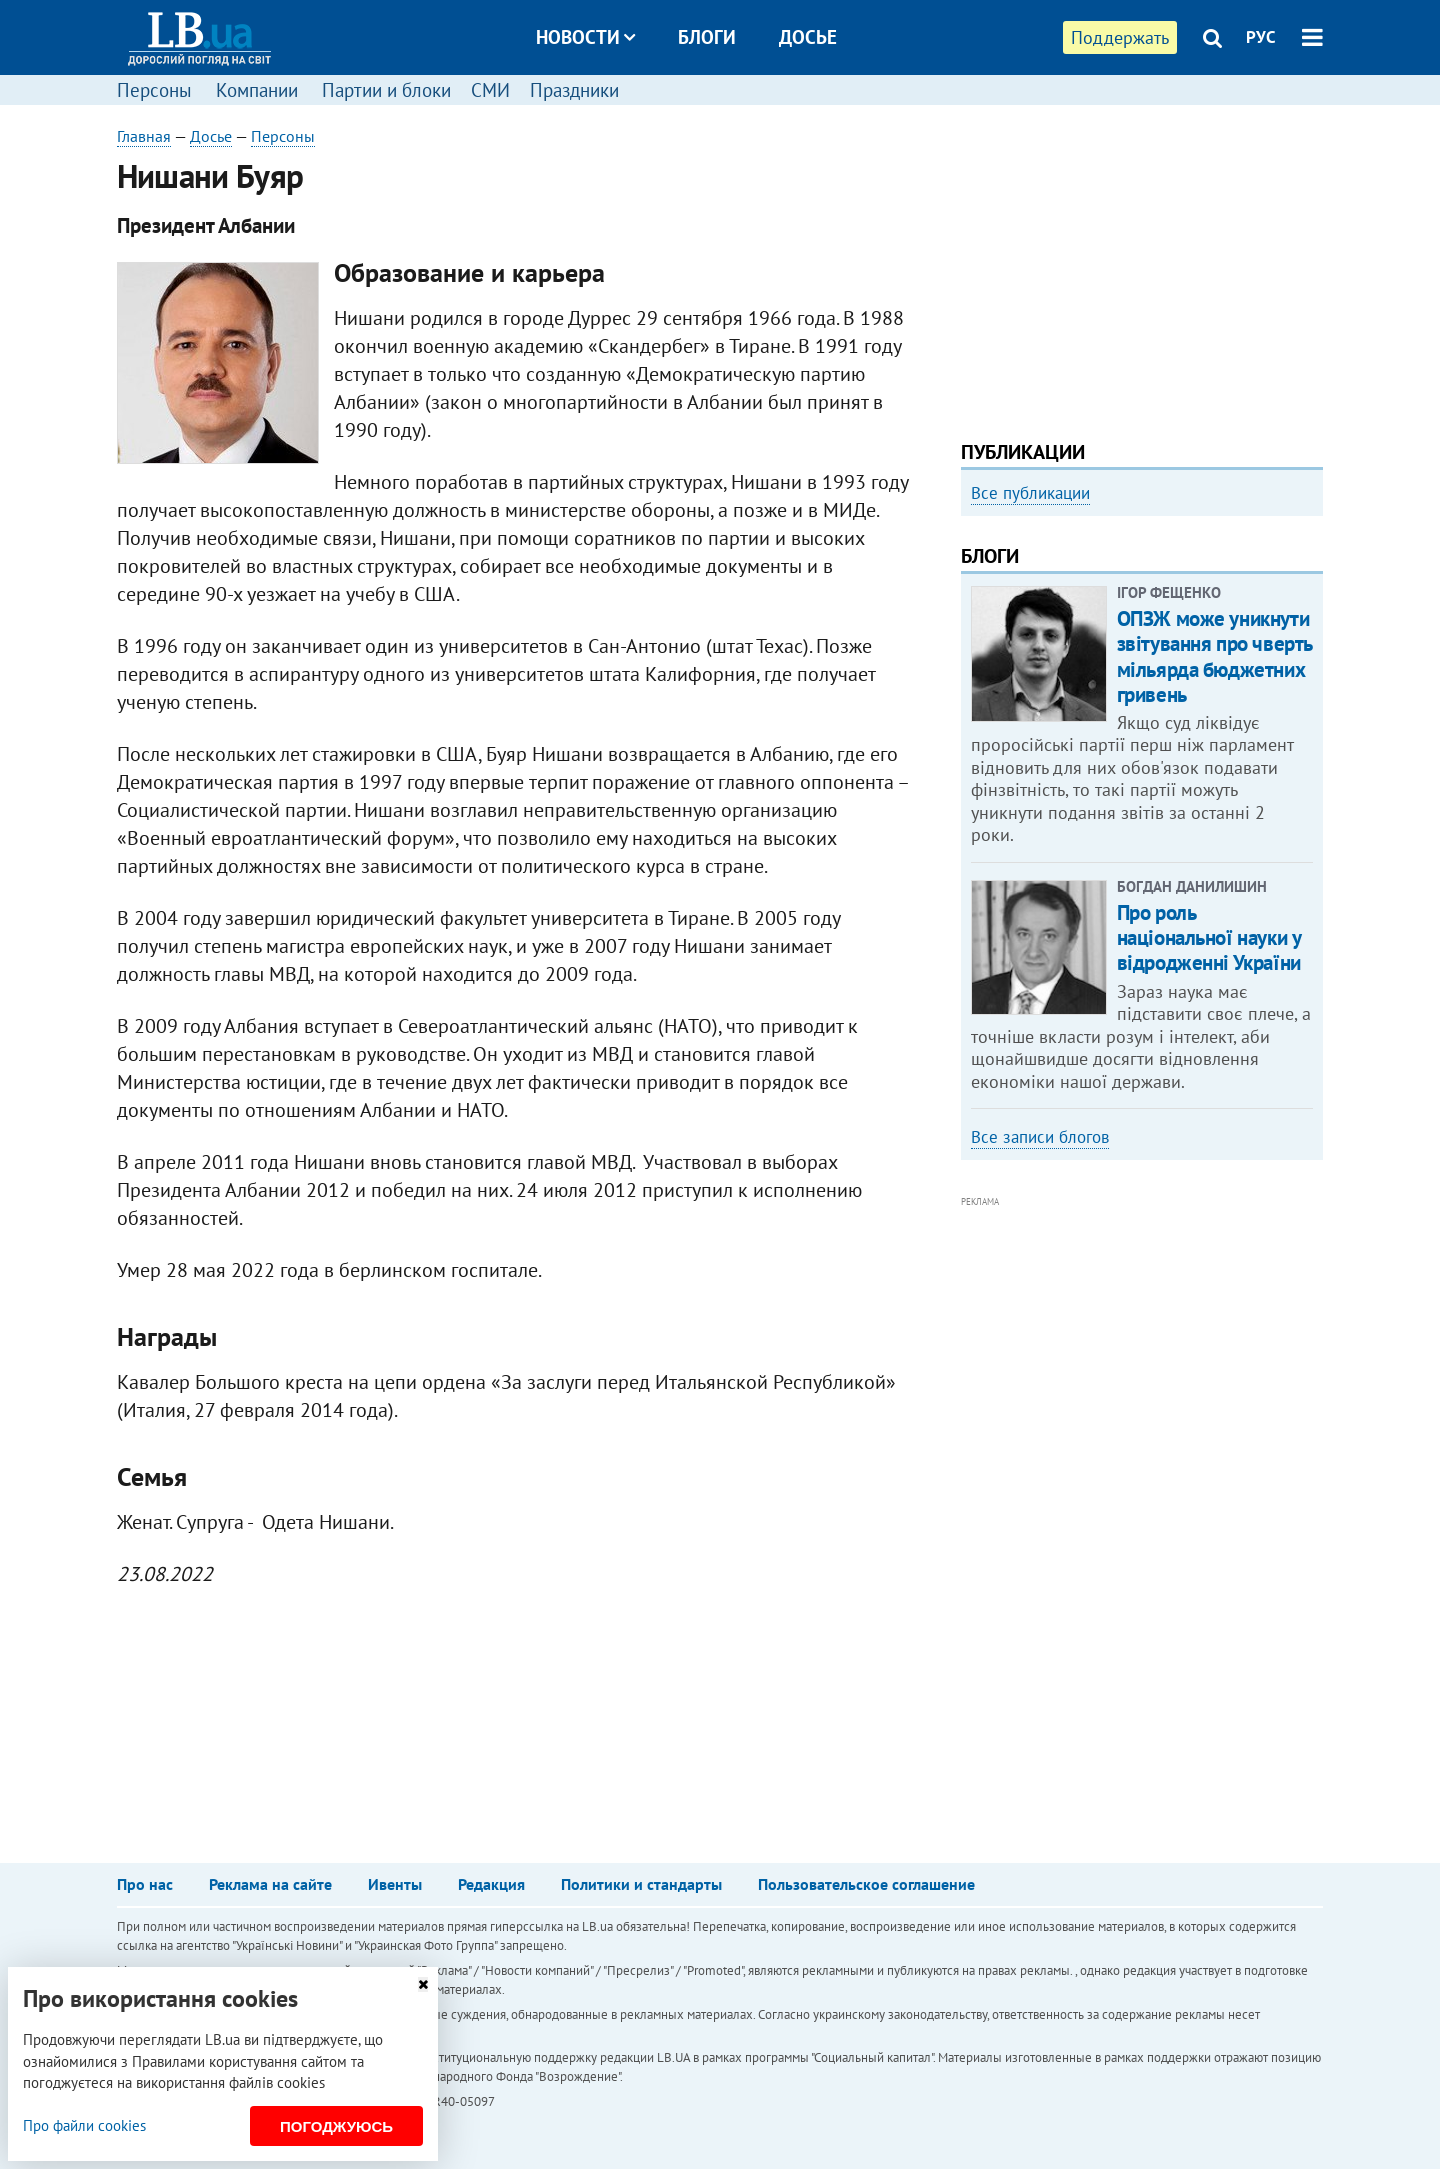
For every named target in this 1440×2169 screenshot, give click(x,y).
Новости (585, 37)
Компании (257, 90)
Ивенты (395, 1884)
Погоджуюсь (336, 2126)
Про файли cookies (84, 2125)
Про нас (145, 1884)
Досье (808, 37)
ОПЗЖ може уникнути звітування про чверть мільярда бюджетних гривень (1214, 656)
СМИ (490, 90)
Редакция (491, 1884)
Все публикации (1030, 493)
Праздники (574, 90)
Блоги (707, 37)
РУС (1261, 37)
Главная (144, 136)
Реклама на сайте (270, 1884)
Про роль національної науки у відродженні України (1209, 937)
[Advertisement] (1142, 265)
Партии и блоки (386, 90)
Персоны (154, 90)
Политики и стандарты (641, 1884)
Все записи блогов (1040, 1137)
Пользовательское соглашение (866, 1884)
